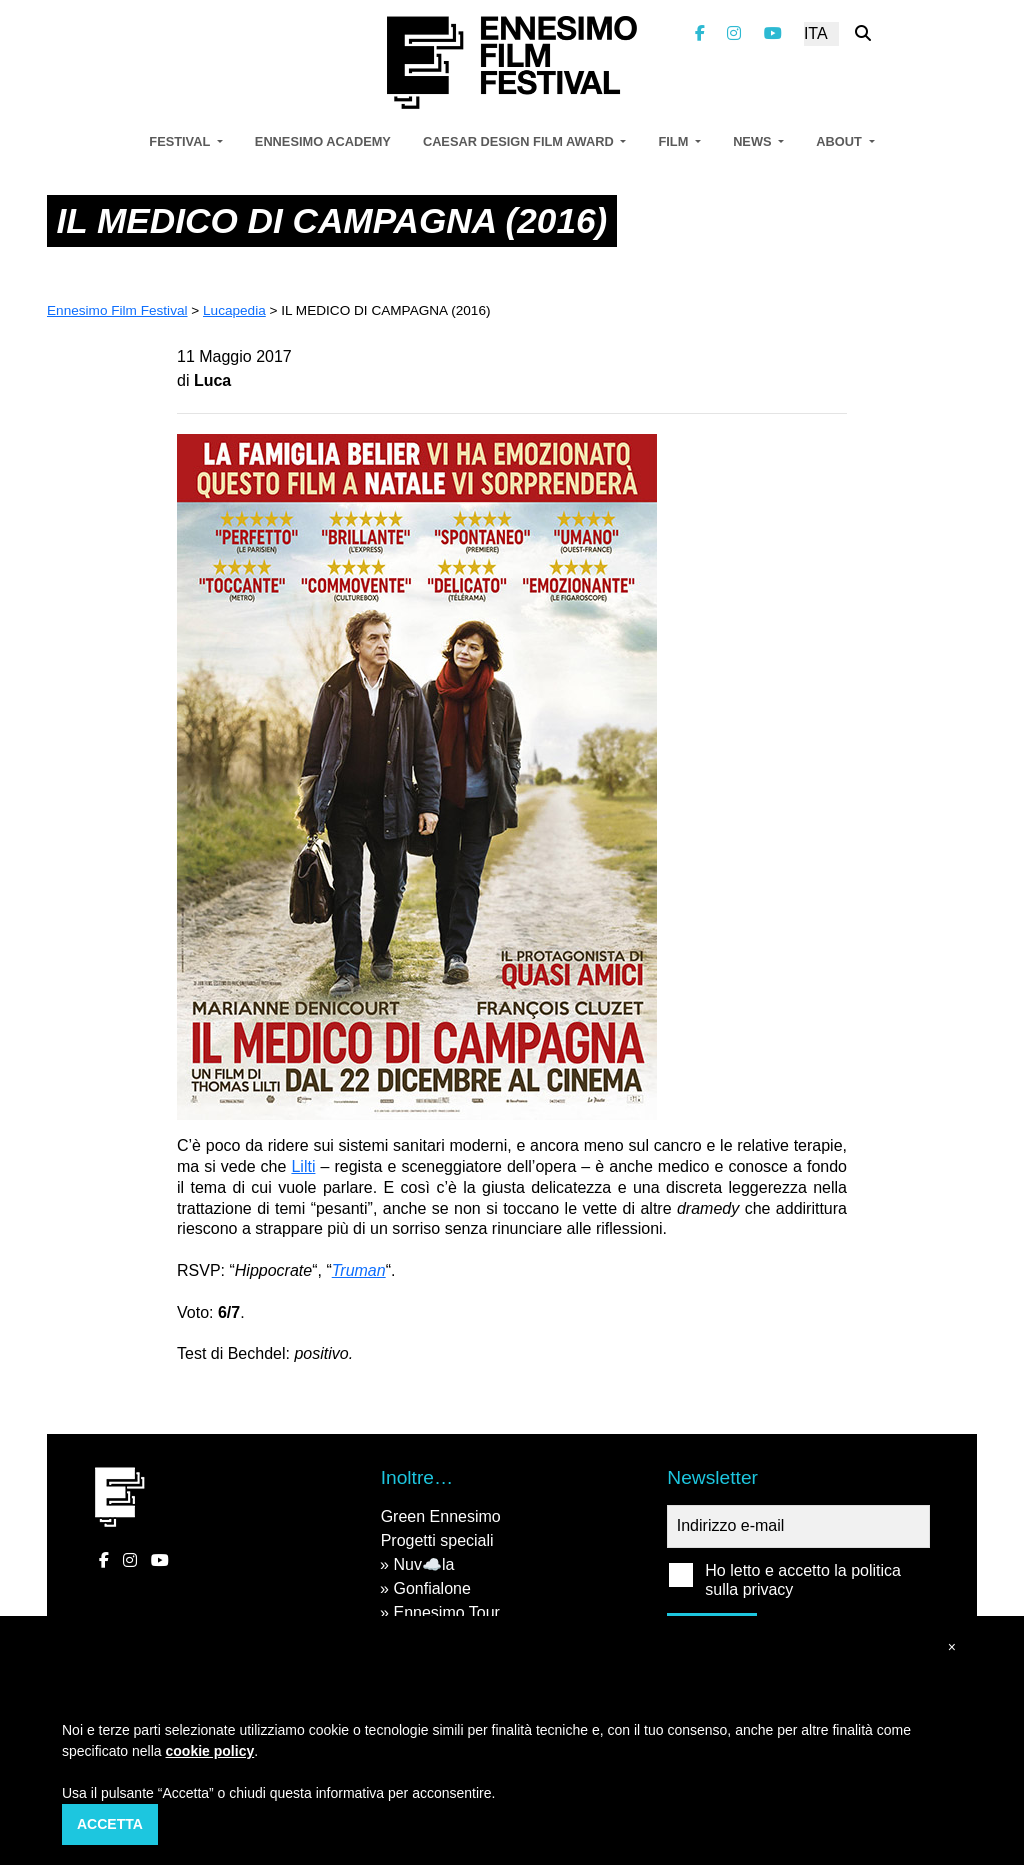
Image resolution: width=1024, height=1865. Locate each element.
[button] (952, 1647)
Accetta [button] (110, 1824)
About (840, 141)
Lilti (303, 1166)
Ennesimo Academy (323, 141)
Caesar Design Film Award (520, 141)
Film (674, 141)
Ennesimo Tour (446, 1612)
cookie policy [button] (210, 1751)
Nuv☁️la (423, 1564)
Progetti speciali (437, 1540)
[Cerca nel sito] (863, 33)
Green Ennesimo (441, 1516)
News (754, 141)
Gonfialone (431, 1588)
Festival (181, 141)
